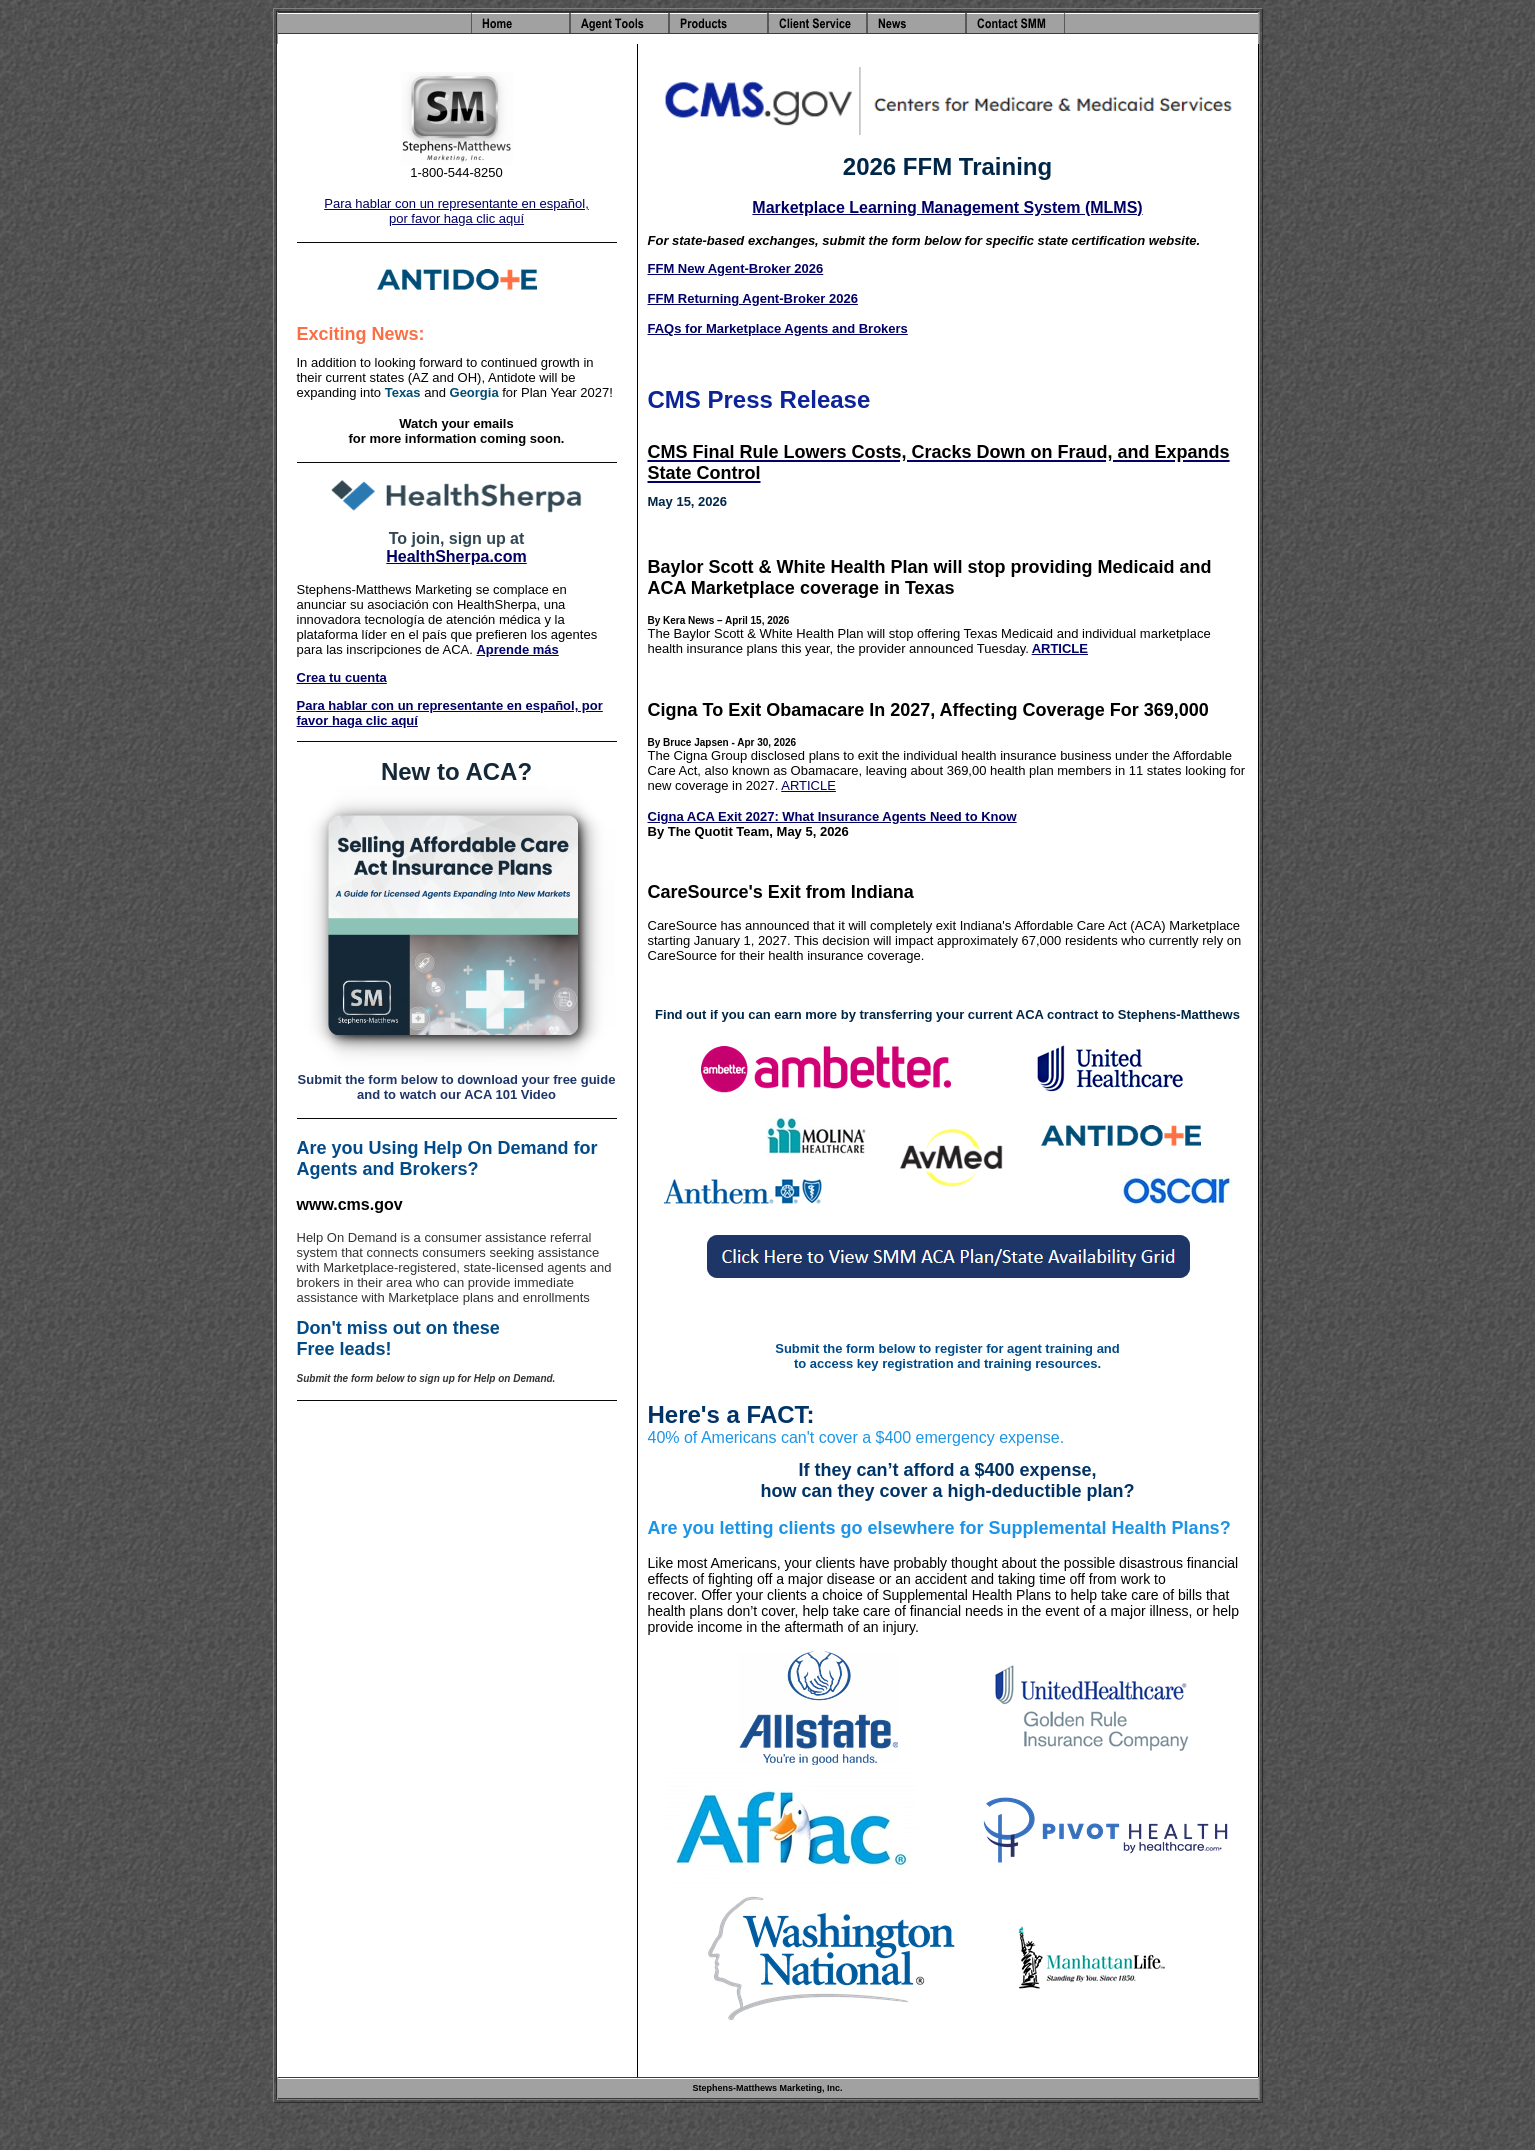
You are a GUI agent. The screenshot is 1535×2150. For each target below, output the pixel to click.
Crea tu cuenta (342, 677)
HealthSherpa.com (456, 556)
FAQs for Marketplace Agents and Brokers (778, 328)
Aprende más (517, 649)
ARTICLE (1060, 648)
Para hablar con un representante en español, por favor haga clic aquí (456, 211)
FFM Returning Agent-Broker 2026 (753, 298)
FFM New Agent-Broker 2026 (736, 268)
